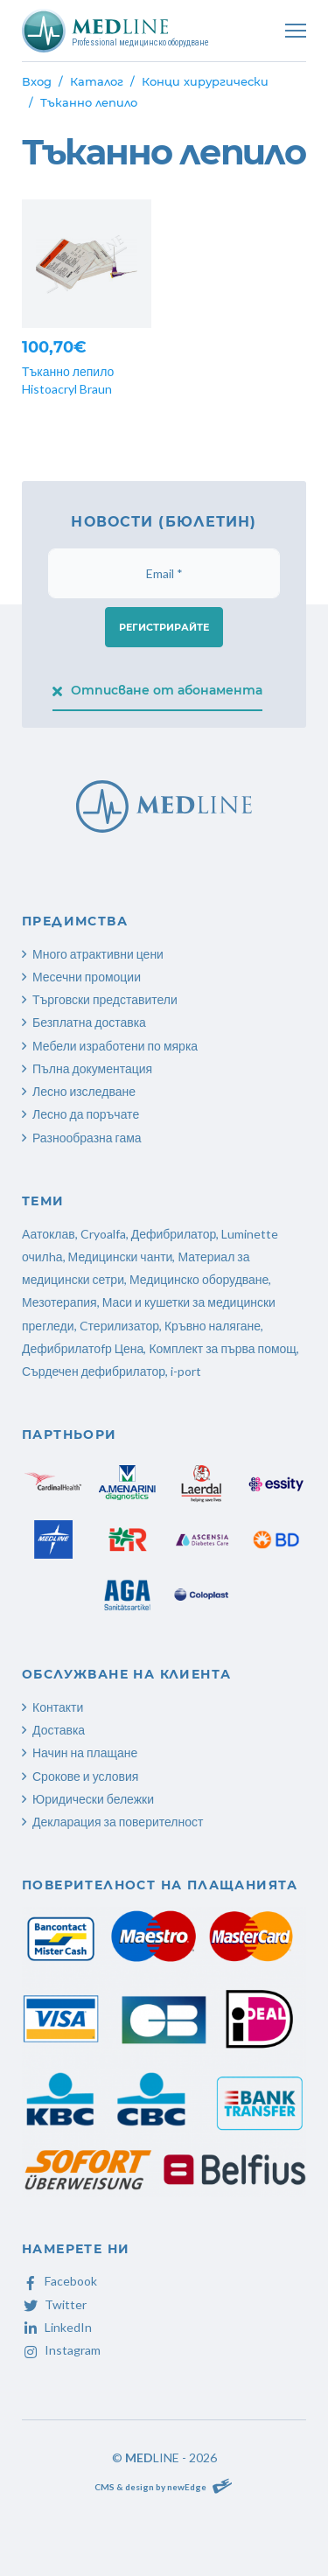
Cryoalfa (103, 1233)
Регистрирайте (164, 627)
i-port (186, 1371)
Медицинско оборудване (199, 1279)
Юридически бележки (93, 1798)
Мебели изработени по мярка (115, 1045)
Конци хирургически (205, 81)
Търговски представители (105, 999)
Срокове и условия (85, 1776)
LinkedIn (57, 2327)
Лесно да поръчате (85, 1113)
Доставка (58, 1729)
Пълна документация (92, 1068)
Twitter (54, 2304)
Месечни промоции (86, 976)
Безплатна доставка (89, 1022)
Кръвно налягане (212, 1325)
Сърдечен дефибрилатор (93, 1371)
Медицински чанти (120, 1256)
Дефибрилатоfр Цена (82, 1348)
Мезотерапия (59, 1302)
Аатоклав (48, 1233)
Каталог (96, 81)
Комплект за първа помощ (222, 1348)
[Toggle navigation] (295, 31)
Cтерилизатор (119, 1325)
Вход (37, 81)
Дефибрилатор (174, 1233)
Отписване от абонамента (157, 690)
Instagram (61, 2349)
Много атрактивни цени (98, 953)
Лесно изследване (84, 1091)
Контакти (57, 1707)
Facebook (59, 2280)
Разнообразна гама (87, 1137)
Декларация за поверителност (117, 1821)
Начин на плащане (84, 1752)
